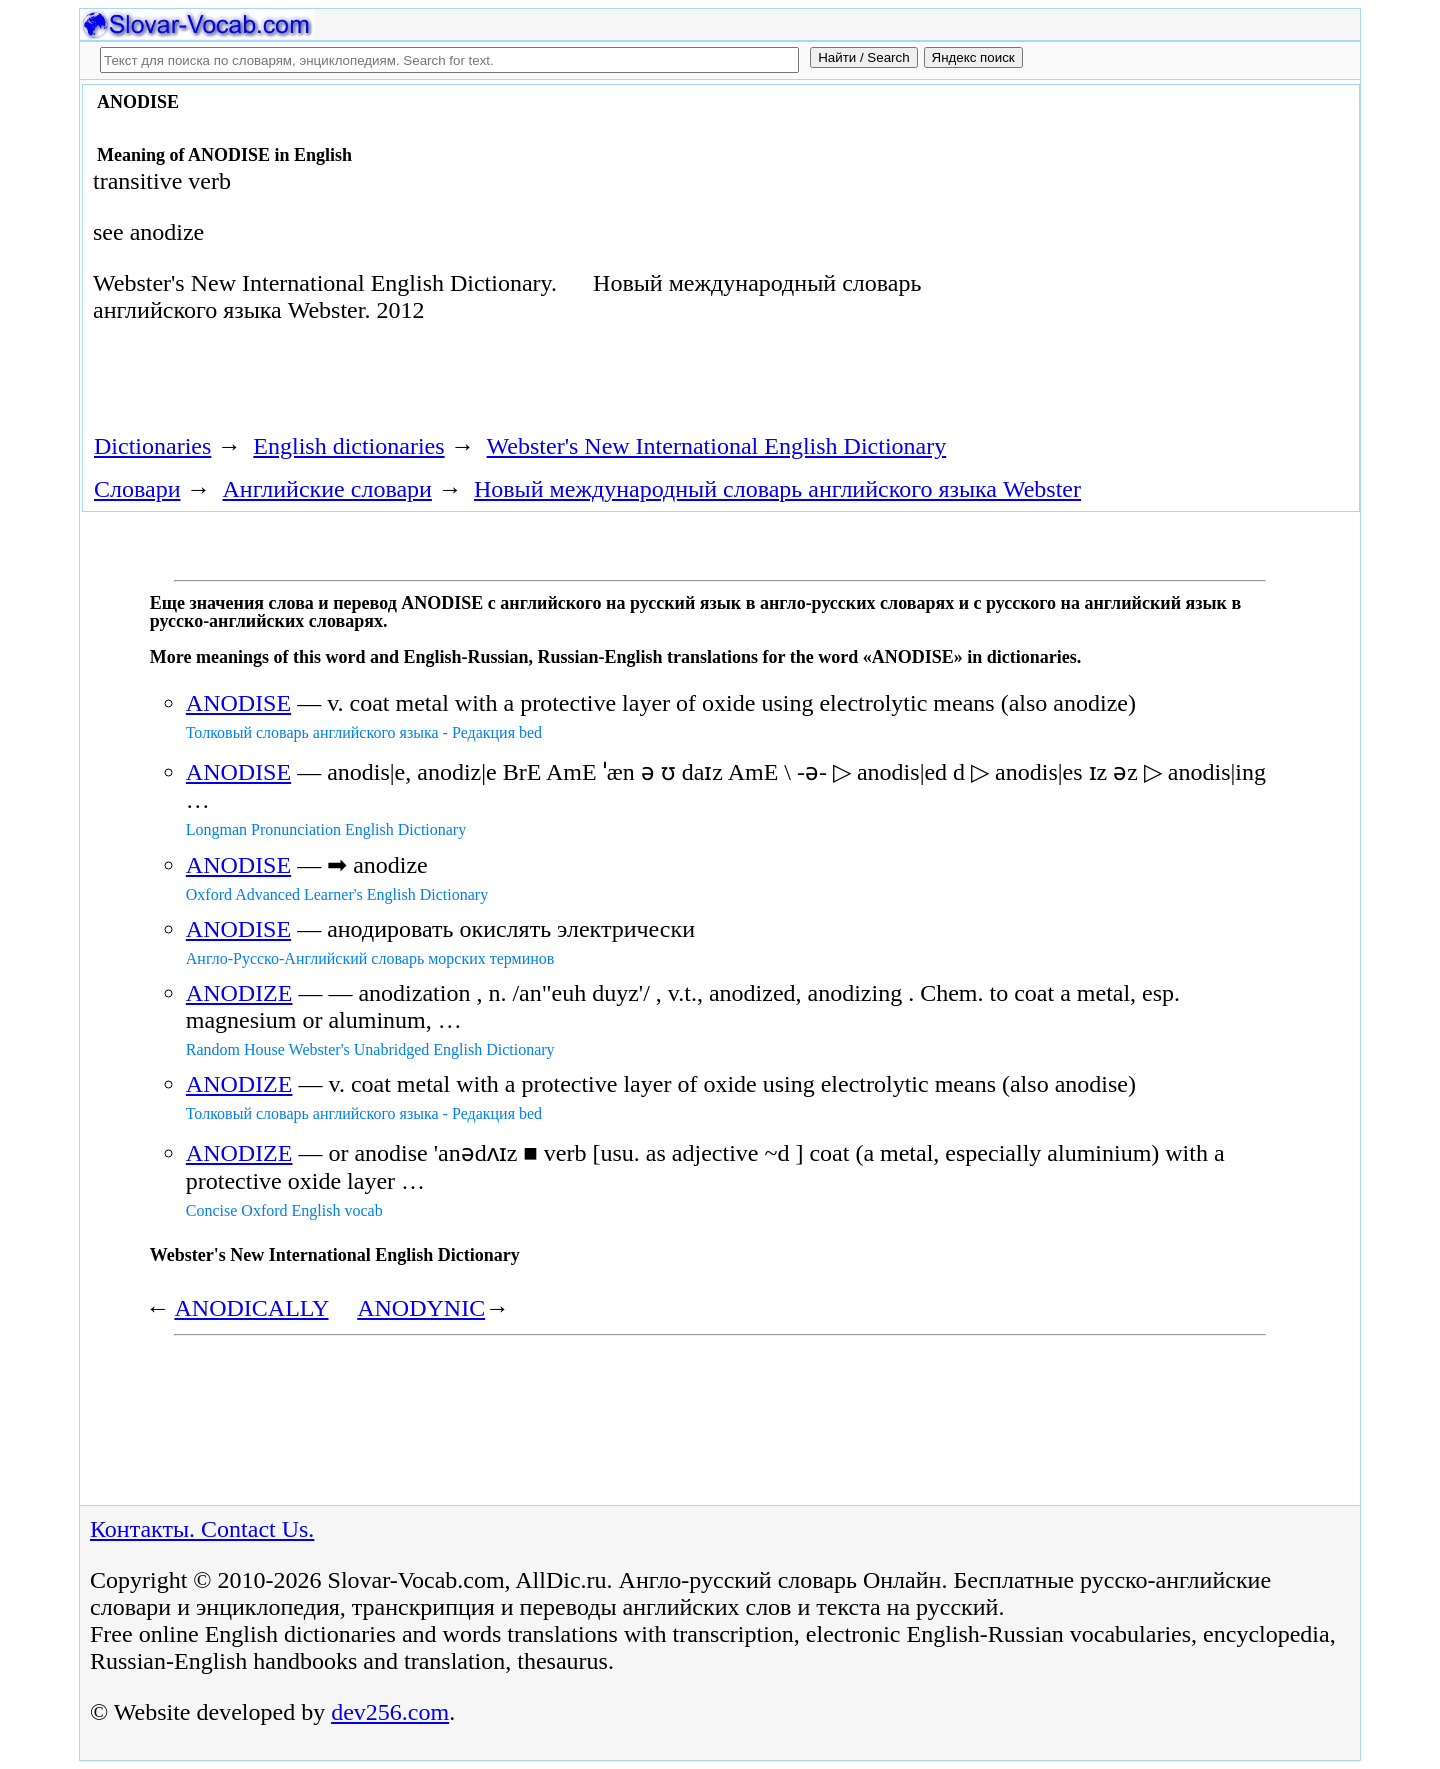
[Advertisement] (1127, 252)
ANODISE (238, 703)
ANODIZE (239, 993)
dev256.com (390, 1712)
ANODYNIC (421, 1308)
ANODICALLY (251, 1308)
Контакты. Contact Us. (202, 1529)
